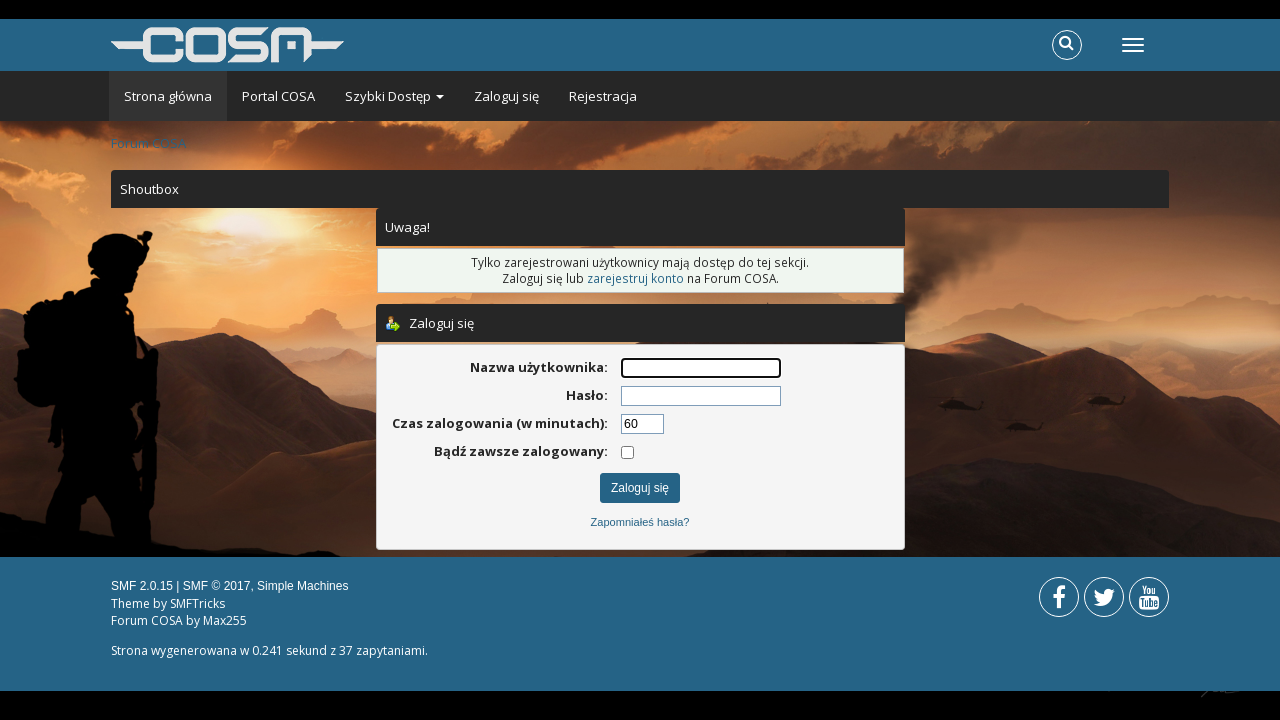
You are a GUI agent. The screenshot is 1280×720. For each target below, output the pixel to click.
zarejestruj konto (635, 278)
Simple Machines (302, 586)
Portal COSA (278, 96)
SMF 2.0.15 (142, 586)
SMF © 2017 (217, 586)
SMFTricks (197, 603)
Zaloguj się (506, 96)
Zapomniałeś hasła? (640, 522)
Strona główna (168, 96)
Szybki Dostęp (394, 96)
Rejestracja (603, 96)
